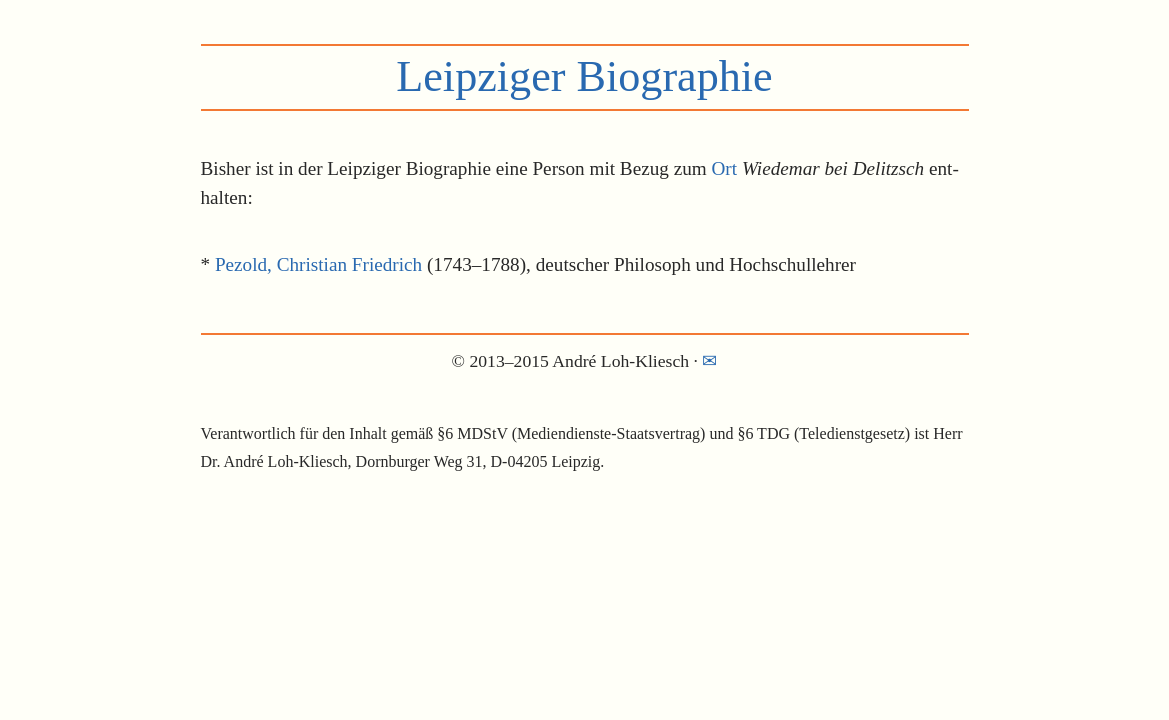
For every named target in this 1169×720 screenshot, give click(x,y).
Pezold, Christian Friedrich (318, 264)
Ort (725, 168)
